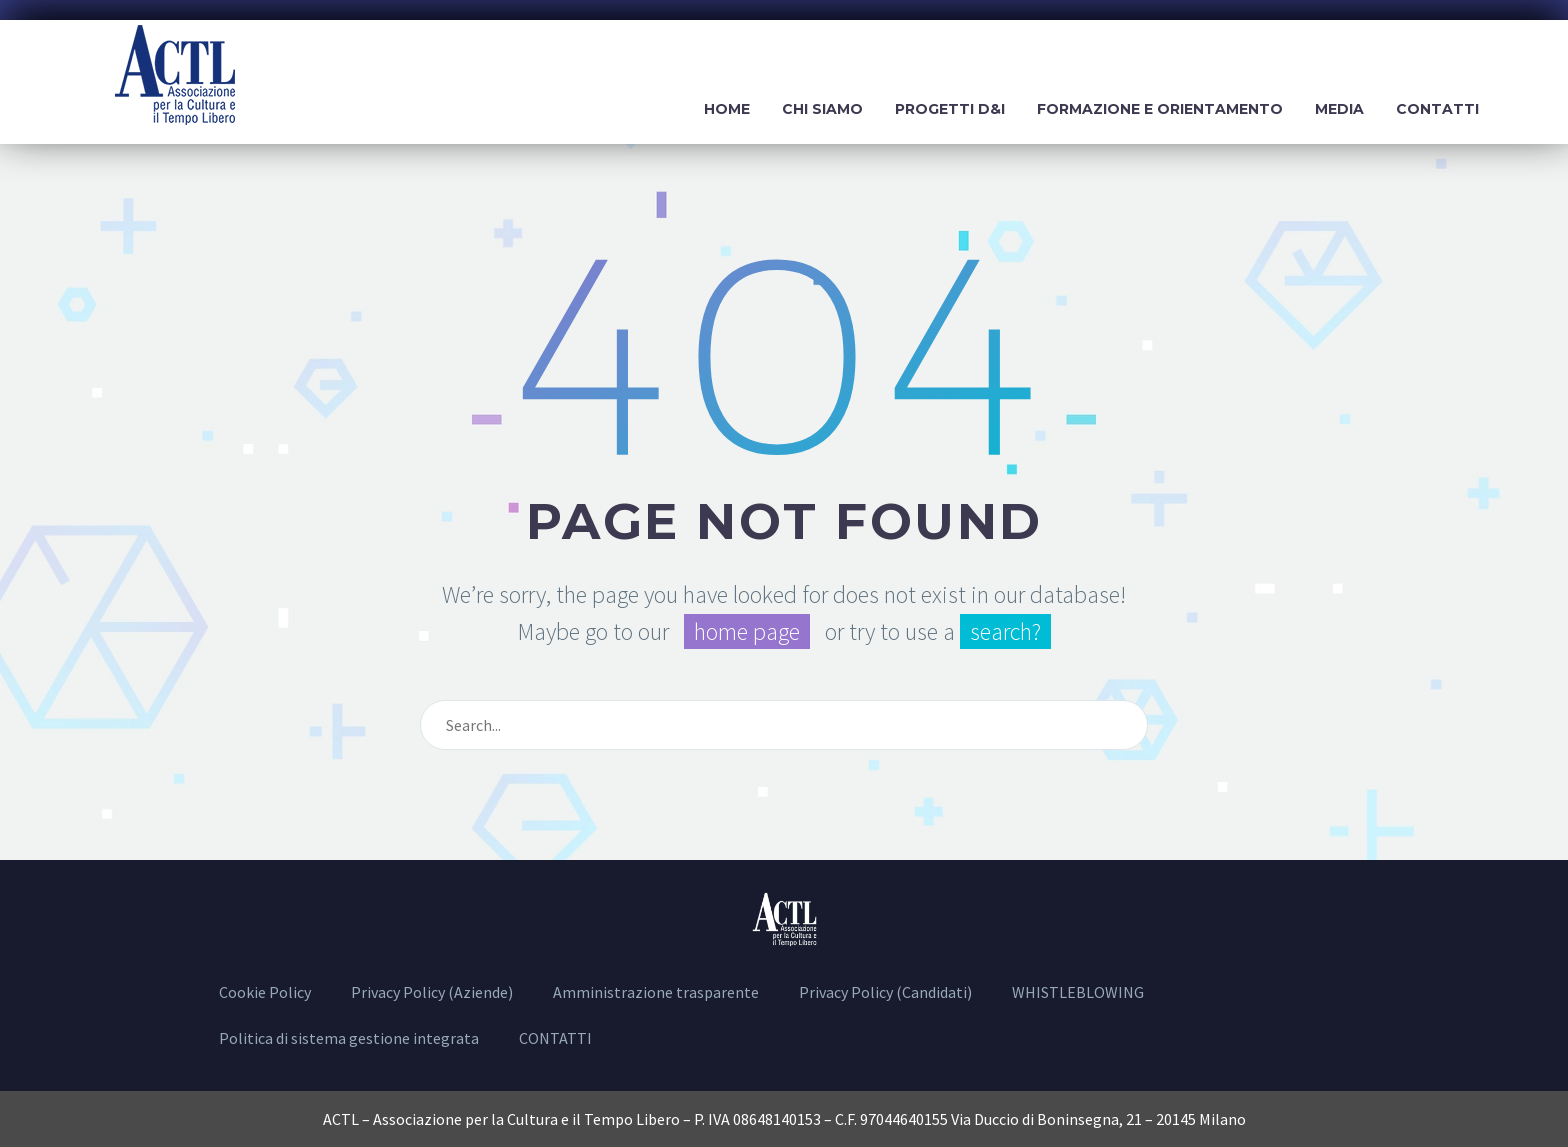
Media (1339, 109)
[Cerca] (784, 725)
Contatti (1437, 109)
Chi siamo (822, 109)
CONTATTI (555, 1038)
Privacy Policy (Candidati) (885, 992)
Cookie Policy (265, 992)
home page (747, 631)
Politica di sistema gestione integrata (349, 1038)
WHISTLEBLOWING (1078, 992)
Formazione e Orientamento (1160, 109)
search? (1005, 631)
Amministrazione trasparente (656, 992)
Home (727, 109)
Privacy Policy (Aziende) (432, 992)
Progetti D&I (950, 109)
